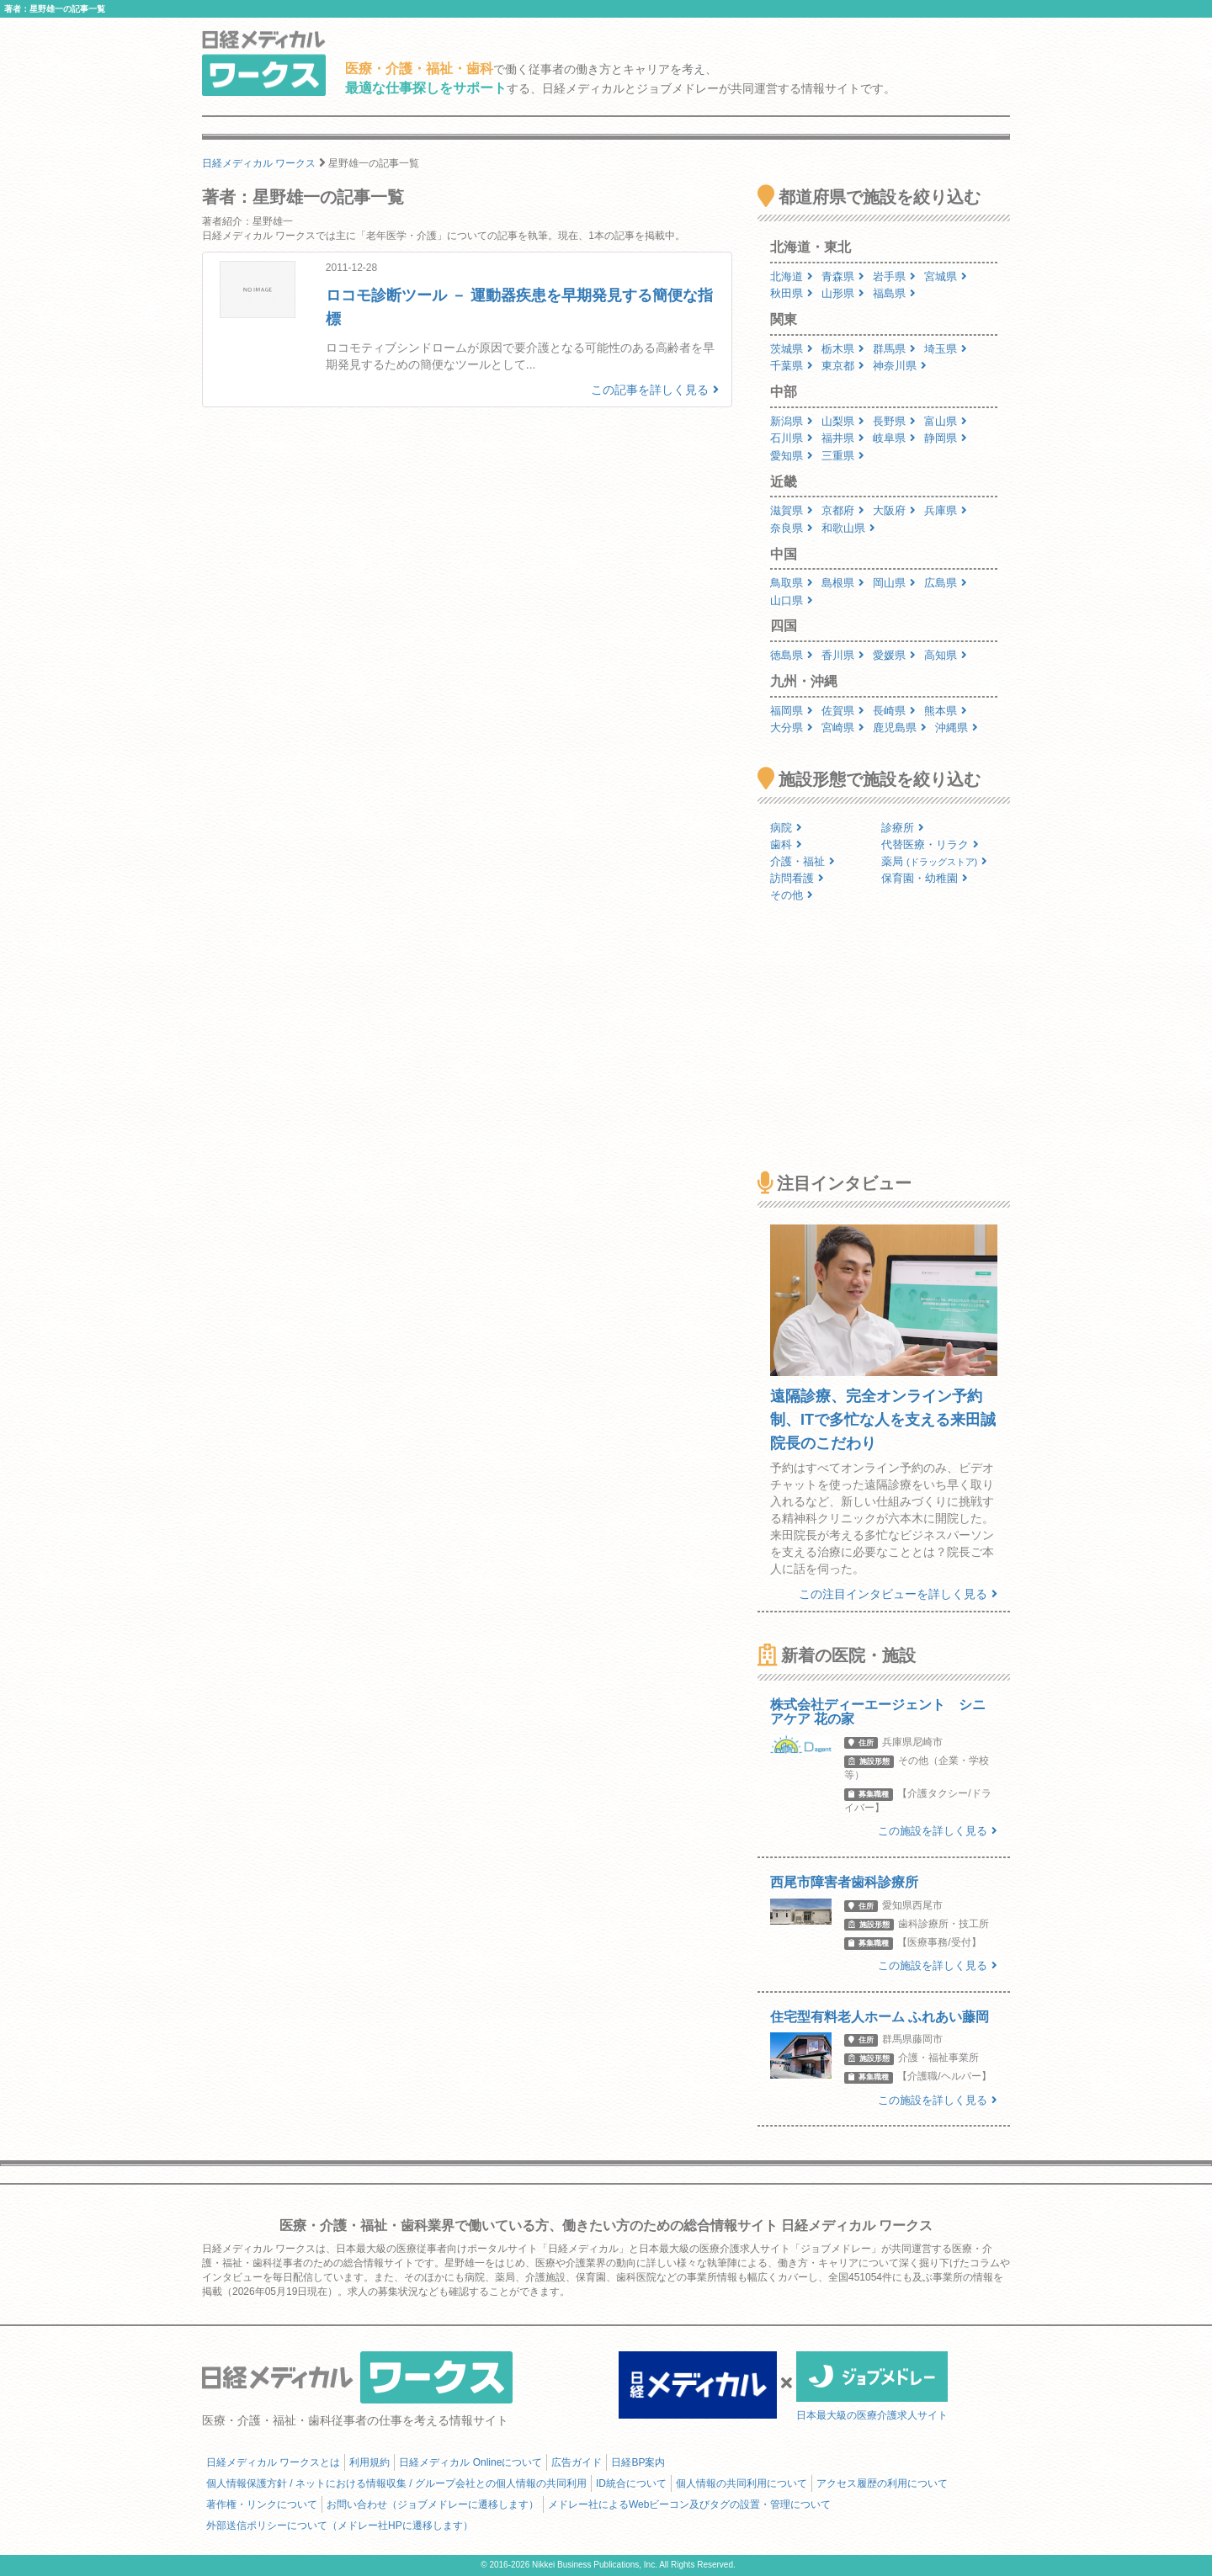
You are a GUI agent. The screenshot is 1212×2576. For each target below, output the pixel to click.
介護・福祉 (802, 861)
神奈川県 (900, 365)
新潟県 (791, 421)
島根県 (842, 582)
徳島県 (791, 655)
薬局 (934, 861)
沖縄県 (956, 727)
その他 (791, 895)
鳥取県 (791, 582)
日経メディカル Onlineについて (470, 2462)
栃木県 (842, 349)
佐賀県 (842, 710)
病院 (786, 827)
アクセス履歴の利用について (882, 2483)
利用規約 (369, 2462)
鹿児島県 (900, 727)
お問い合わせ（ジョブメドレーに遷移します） (433, 2504)
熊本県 (945, 710)
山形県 (842, 293)
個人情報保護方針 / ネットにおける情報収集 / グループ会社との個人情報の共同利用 (396, 2483)
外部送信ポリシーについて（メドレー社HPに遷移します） (339, 2525)
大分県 (791, 727)
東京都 (842, 365)
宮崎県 (842, 727)
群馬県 (894, 349)
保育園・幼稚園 (924, 878)
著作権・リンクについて (261, 2504)
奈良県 (791, 528)
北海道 (791, 276)
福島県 (894, 293)
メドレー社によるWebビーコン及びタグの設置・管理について (689, 2504)
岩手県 (894, 276)
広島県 (945, 582)
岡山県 (894, 582)
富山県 (945, 421)
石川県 (791, 438)
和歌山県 (848, 528)
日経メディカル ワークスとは (273, 2462)
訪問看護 (797, 878)
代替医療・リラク (930, 844)
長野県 (894, 421)
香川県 (842, 655)
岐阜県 (894, 438)
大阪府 (894, 510)
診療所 (902, 827)
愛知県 (791, 455)
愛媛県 (894, 655)
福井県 (842, 438)
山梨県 (842, 421)
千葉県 (791, 365)
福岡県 (791, 710)
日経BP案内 (638, 2462)
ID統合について (631, 2483)
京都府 (842, 510)
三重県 (842, 455)
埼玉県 (945, 349)
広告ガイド (576, 2462)
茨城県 (791, 349)
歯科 (786, 844)
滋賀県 (791, 510)
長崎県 (894, 710)
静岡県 (945, 438)
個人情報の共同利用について (741, 2483)
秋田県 (791, 293)
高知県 (945, 655)
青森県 (842, 276)
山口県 (791, 600)
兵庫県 (945, 510)
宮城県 (945, 276)
